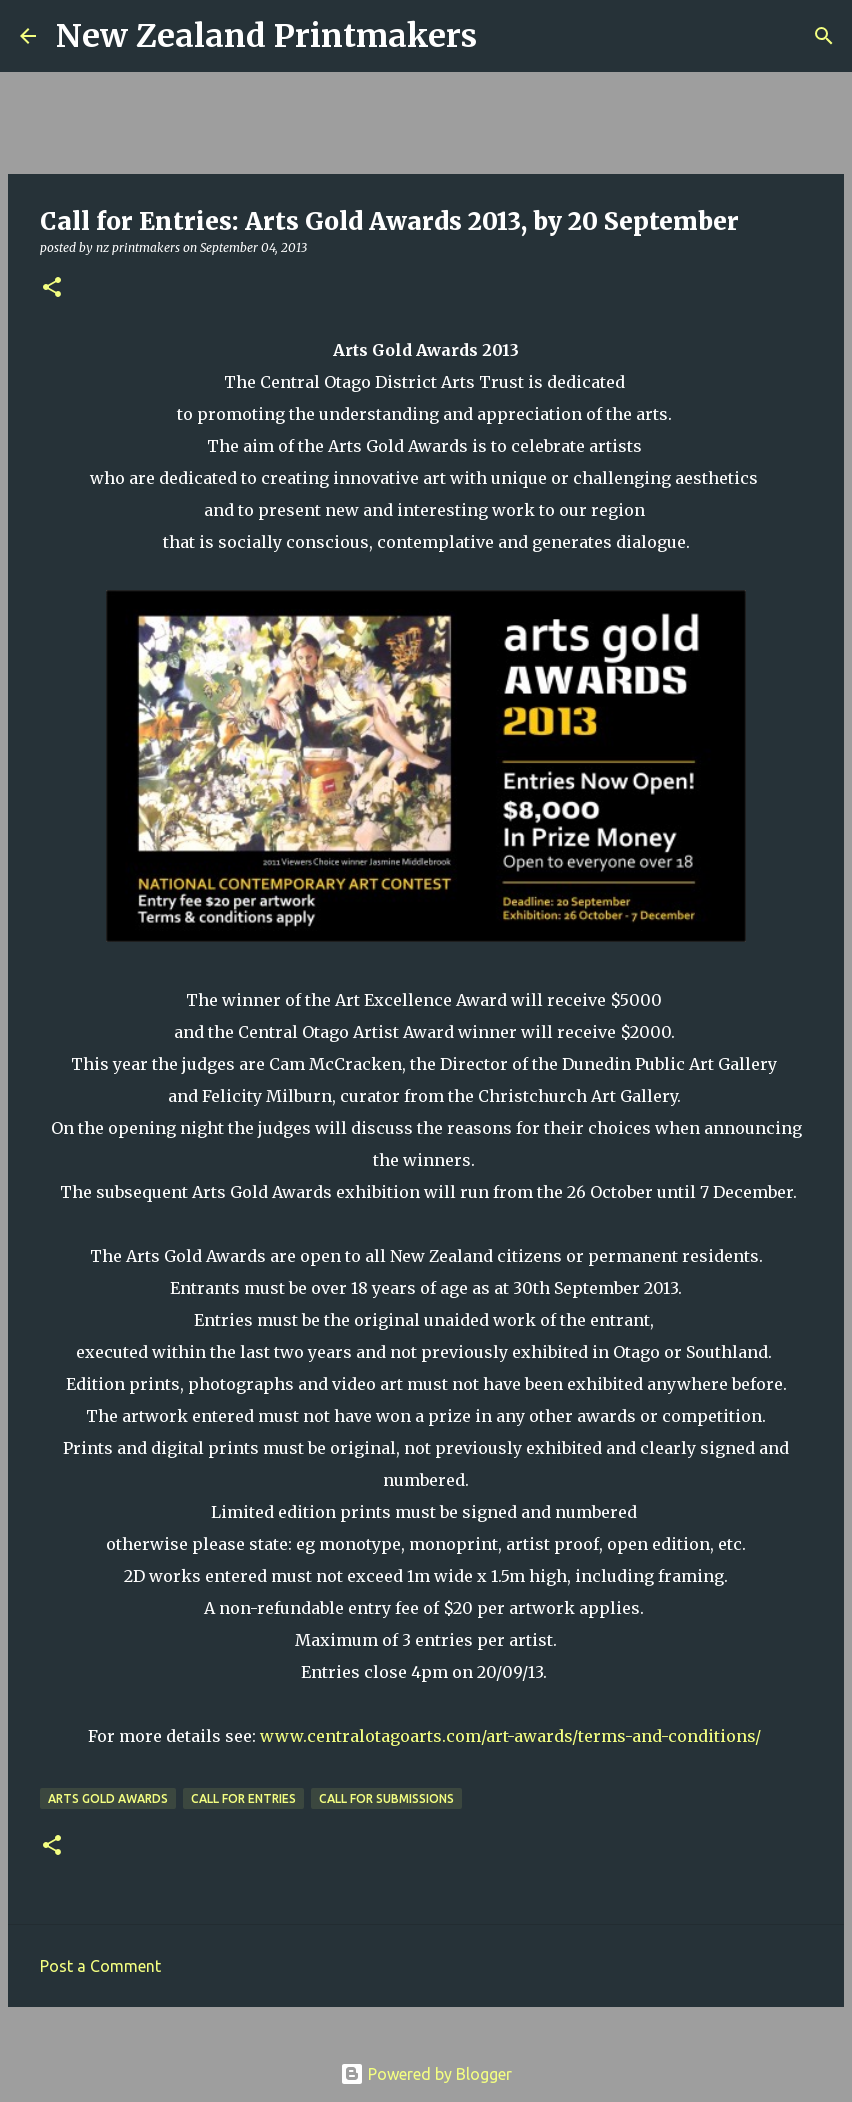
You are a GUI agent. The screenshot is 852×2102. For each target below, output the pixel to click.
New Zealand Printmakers (266, 36)
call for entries (243, 1798)
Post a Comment (100, 1966)
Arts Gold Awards (108, 1798)
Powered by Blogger (426, 2074)
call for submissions (386, 1798)
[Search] (505, 36)
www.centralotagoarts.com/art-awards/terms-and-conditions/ (510, 1736)
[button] (52, 288)
